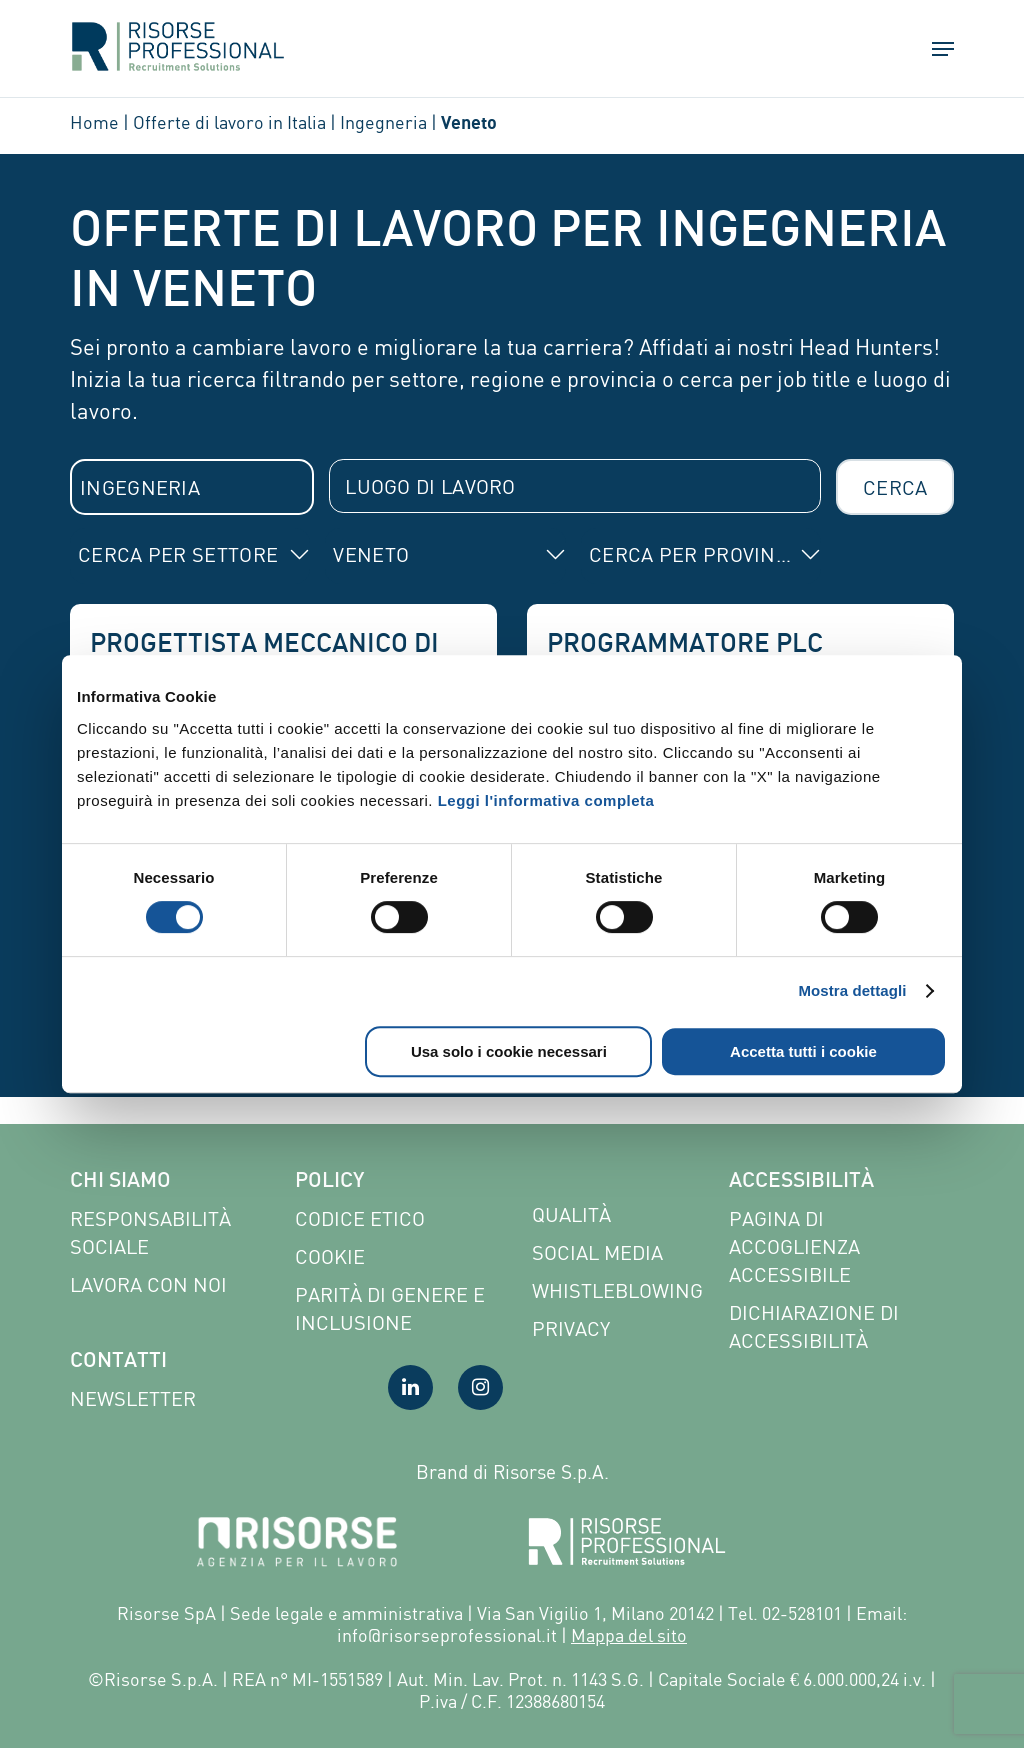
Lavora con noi (148, 1284)
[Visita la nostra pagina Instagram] (480, 1387)
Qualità (571, 1214)
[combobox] (192, 487)
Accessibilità (801, 1182)
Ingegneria (383, 122)
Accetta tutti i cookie (803, 1051)
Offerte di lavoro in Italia (229, 122)
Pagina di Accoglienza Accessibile (794, 1246)
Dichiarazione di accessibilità (814, 1326)
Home (94, 122)
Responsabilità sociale (150, 1232)
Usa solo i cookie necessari (509, 1051)
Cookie (330, 1256)
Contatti (118, 1362)
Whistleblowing (617, 1290)
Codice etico (360, 1218)
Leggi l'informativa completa (546, 800)
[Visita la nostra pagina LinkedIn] (410, 1387)
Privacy (571, 1328)
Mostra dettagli (852, 990)
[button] (934, 55)
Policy (329, 1182)
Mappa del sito (629, 1635)
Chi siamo (120, 1182)
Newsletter (133, 1398)
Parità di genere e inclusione (390, 1308)
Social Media (597, 1252)
